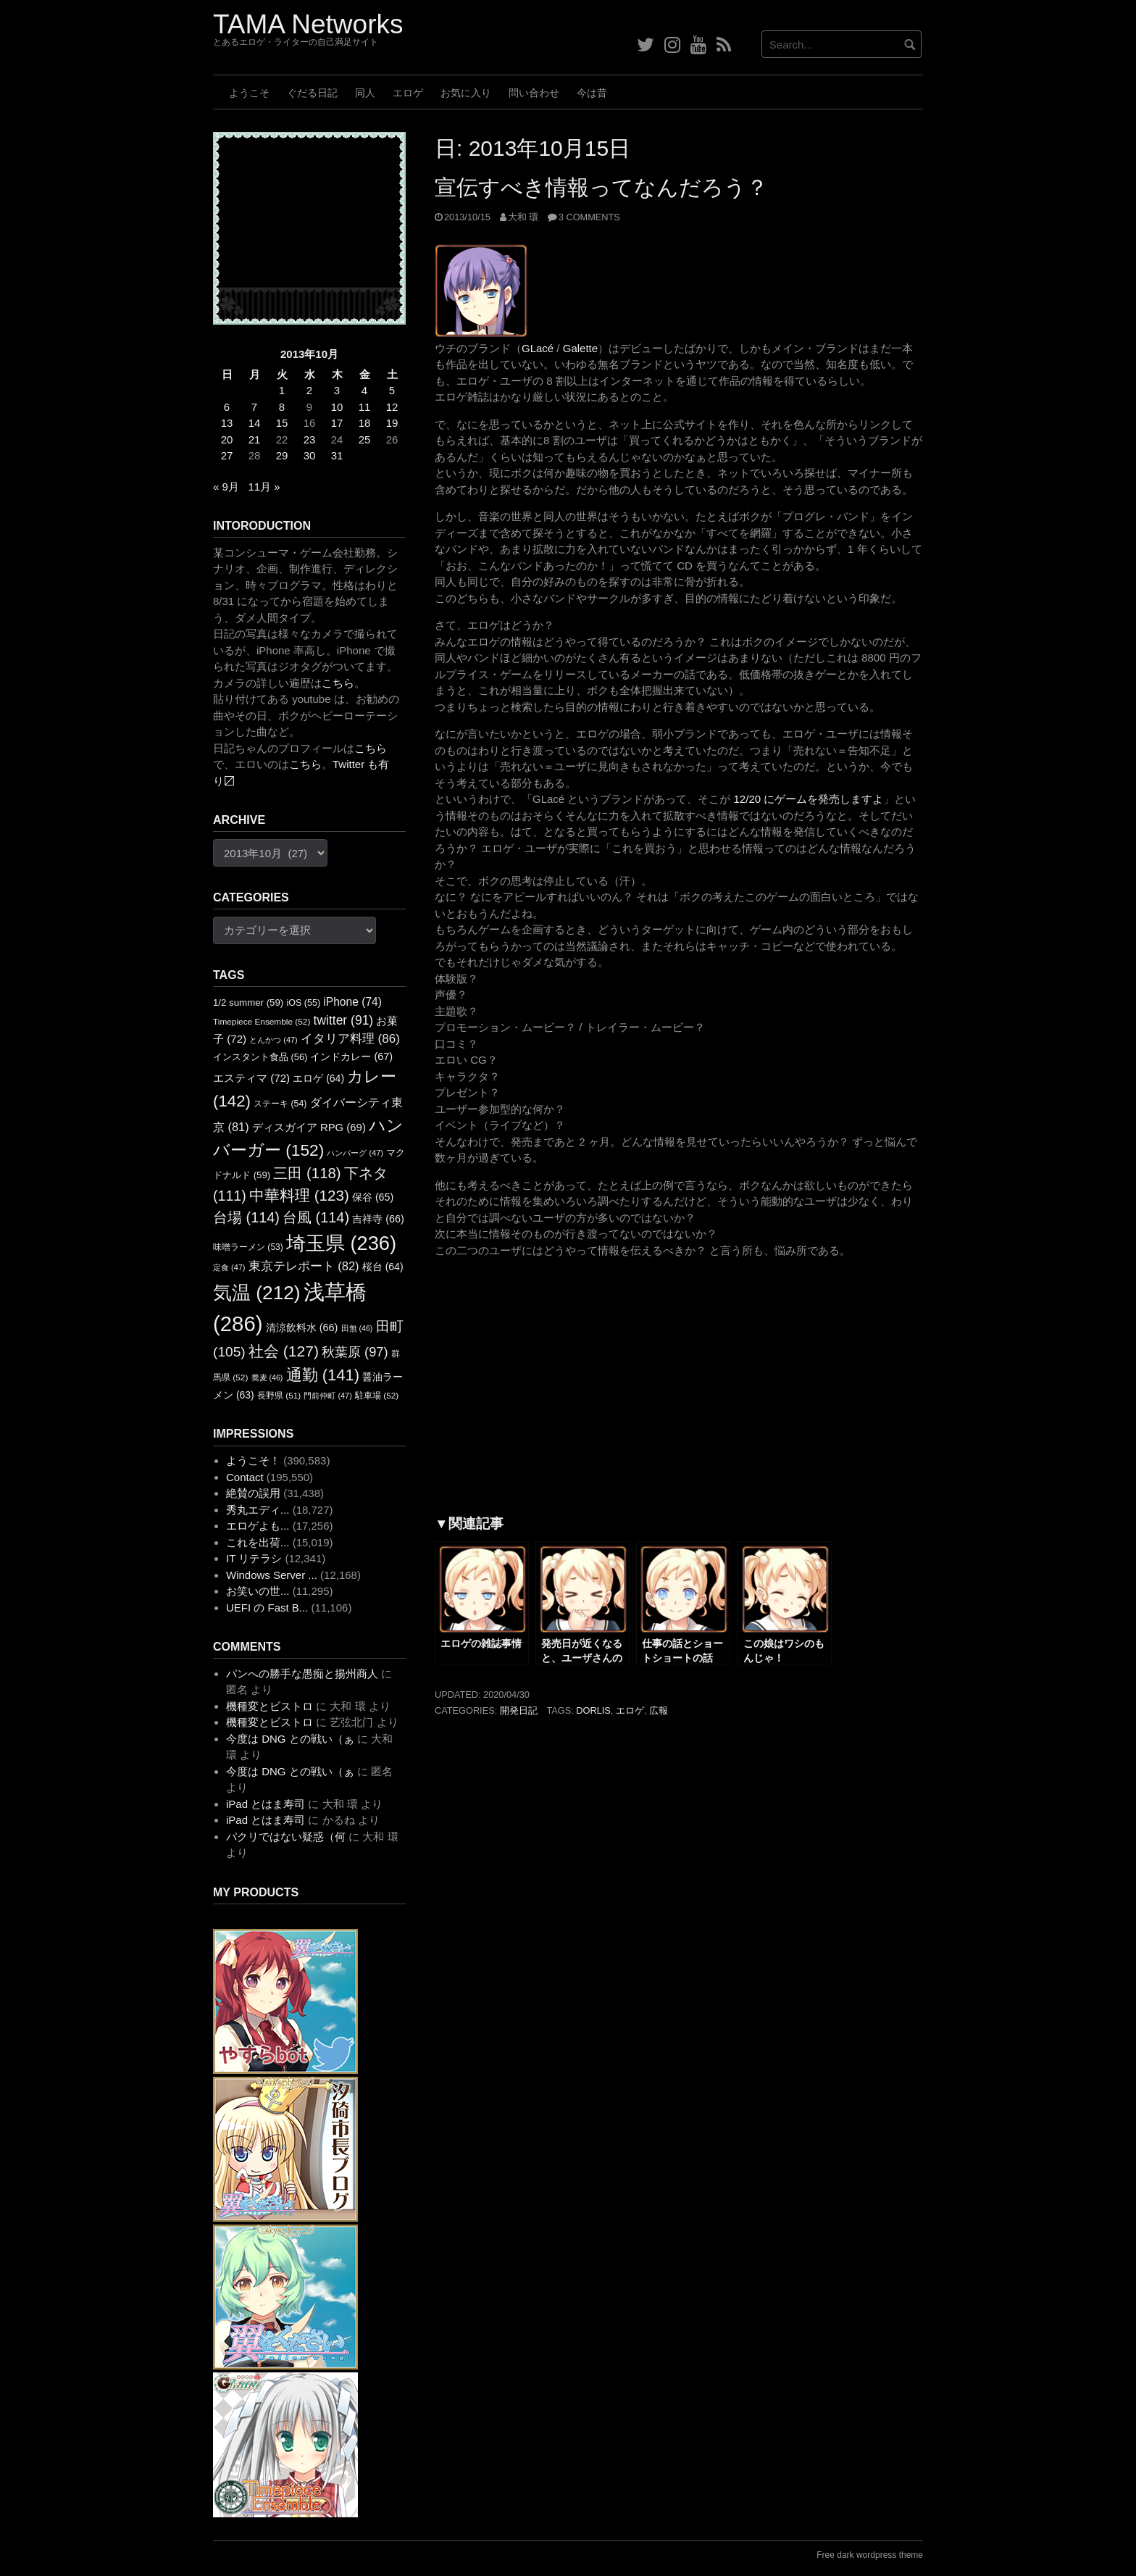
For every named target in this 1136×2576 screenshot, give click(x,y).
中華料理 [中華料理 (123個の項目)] (299, 1195)
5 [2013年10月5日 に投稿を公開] (392, 390)
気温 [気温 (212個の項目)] (257, 1293)
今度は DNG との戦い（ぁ (290, 1739)
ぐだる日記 (312, 93)
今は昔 (592, 93)
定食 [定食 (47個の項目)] (229, 1267)
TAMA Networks (308, 24)
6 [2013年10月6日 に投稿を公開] (227, 407)
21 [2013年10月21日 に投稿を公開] (254, 439)
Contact (245, 1477)
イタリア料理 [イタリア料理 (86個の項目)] (350, 1039)
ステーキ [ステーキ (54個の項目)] (280, 1104)
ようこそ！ (253, 1460)
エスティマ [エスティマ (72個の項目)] (251, 1078)
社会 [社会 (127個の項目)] (283, 1351)
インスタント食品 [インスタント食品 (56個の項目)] (260, 1056)
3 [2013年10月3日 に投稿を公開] (337, 390)
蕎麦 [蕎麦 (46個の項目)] (267, 1377)
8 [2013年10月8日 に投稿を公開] (282, 407)
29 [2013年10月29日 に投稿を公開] (282, 455)
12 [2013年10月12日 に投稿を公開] (392, 407)
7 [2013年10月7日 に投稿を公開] (254, 407)
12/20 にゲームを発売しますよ (809, 799)
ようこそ (249, 93)
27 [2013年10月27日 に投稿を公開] (227, 455)
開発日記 (519, 1710)
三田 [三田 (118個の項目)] (307, 1173)
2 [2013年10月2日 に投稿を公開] (309, 390)
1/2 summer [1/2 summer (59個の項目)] (248, 1002)
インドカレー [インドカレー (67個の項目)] (351, 1056)
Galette (580, 348)
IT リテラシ (254, 1558)
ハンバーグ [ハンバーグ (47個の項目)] (355, 1153)
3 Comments (589, 217)
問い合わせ (534, 93)
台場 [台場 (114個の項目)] (246, 1217)
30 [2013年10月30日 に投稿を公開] (310, 455)
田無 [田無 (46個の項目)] (357, 1328)
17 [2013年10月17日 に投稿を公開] (337, 423)
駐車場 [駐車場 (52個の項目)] (376, 1396)
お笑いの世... (258, 1591)
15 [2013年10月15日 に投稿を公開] (282, 423)
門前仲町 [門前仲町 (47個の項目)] (327, 1395)
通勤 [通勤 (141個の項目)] (322, 1375)
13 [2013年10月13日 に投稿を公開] (227, 423)
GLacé (538, 348)
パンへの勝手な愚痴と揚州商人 (302, 1673)
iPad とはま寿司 (265, 1804)
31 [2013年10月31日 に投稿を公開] (337, 455)
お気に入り (465, 93)
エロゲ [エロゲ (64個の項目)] (318, 1078)
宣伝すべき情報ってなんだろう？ (601, 187)
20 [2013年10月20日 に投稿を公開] (227, 439)
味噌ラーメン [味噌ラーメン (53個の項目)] (248, 1247)
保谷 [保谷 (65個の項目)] (372, 1197)
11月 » (264, 486)
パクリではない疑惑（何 (286, 1836)
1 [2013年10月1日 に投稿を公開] (282, 390)
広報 (658, 1710)
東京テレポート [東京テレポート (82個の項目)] (303, 1266)
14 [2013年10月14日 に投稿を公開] (254, 423)
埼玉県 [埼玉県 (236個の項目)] (341, 1243)
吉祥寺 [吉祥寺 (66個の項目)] (378, 1219)
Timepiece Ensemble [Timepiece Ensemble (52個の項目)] (261, 1022)
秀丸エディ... (258, 1510)
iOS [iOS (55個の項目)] (303, 1003)
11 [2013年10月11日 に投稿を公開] (365, 407)
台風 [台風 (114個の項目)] (316, 1217)
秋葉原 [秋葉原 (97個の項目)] (355, 1352)
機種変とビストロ (269, 1706)
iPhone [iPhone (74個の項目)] (352, 1002)
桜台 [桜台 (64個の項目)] (383, 1266)
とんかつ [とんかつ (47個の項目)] (273, 1039)
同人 (365, 93)
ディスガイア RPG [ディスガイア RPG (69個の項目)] (309, 1127)
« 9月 (226, 486)
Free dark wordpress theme (869, 2555)
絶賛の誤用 (253, 1493)
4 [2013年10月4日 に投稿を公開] (364, 390)
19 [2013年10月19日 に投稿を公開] (392, 423)
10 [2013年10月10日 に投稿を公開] (337, 407)
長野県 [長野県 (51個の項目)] (279, 1396)
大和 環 (523, 217)
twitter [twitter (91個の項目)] (344, 1020)
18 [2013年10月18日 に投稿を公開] (365, 423)
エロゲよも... (258, 1526)
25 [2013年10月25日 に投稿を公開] (365, 439)
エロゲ (408, 93)
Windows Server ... (271, 1575)
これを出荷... (258, 1542)
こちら (338, 683)
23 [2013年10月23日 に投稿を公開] (310, 439)
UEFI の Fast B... (267, 1607)
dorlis (593, 1710)
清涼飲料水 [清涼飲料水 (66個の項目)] (302, 1327)
